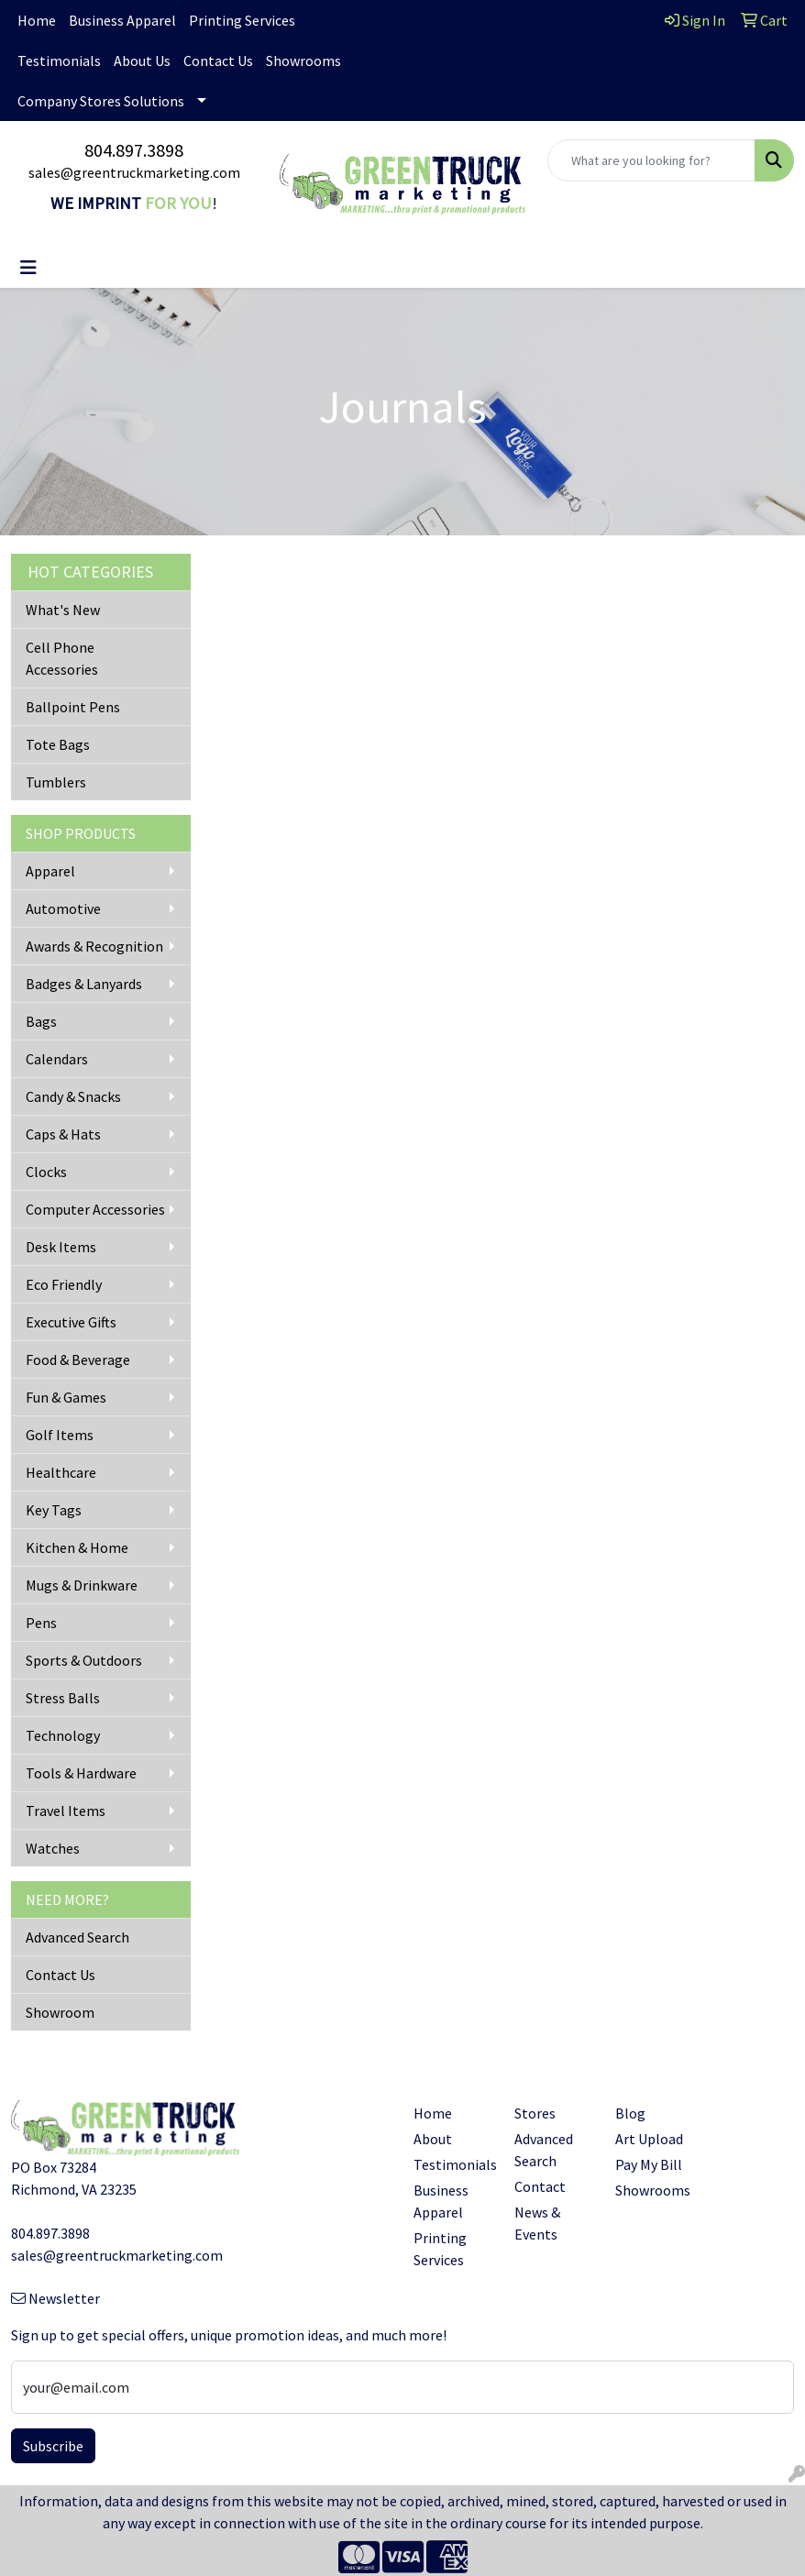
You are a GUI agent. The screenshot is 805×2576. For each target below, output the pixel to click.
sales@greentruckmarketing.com (134, 172)
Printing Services (242, 20)
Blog (630, 2113)
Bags (41, 1021)
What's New (63, 609)
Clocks (46, 1171)
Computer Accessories (95, 1209)
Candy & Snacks (73, 1096)
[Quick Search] (651, 160)
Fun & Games (66, 1397)
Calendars (57, 1059)
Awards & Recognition (94, 946)
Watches (53, 1848)
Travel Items (65, 1810)
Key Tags (54, 1510)
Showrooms (303, 60)
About (433, 2139)
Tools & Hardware (81, 1773)
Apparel (50, 871)
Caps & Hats (63, 1134)
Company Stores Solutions (100, 101)
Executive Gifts (71, 1322)
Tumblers (56, 782)
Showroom (60, 2012)
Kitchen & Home (77, 1547)
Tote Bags (58, 744)
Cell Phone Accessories (62, 658)
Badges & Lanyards (84, 983)
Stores (535, 2113)
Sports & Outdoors (84, 1660)
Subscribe (53, 2446)
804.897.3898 (133, 149)
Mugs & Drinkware (82, 1585)
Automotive (63, 908)
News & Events (537, 2223)
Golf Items (60, 1435)
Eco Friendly (64, 1284)
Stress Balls (63, 1698)
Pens (41, 1622)
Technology (63, 1735)
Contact (540, 2186)
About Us (142, 60)
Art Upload (649, 2139)
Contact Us (218, 60)
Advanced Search (77, 1937)
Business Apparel (122, 20)
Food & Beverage (78, 1359)
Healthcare (61, 1472)
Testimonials (59, 60)
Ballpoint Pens (73, 707)
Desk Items (61, 1247)
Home (36, 20)
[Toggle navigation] (28, 268)
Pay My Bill (648, 2164)
